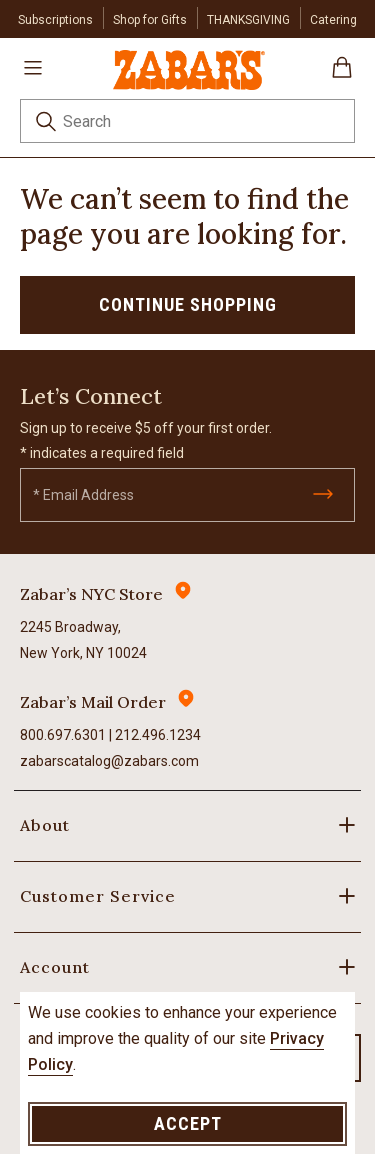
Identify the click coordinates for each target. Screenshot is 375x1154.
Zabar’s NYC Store (91, 594)
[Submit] (323, 494)
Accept (188, 1123)
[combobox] (187, 121)
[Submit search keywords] (46, 124)
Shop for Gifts (150, 20)
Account (55, 967)
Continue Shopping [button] (188, 304)
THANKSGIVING (248, 20)
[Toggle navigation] (33, 67)
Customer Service (98, 896)
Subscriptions (55, 20)
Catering (333, 20)
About (45, 825)
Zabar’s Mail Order (93, 702)
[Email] (187, 495)
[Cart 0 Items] (342, 74)
